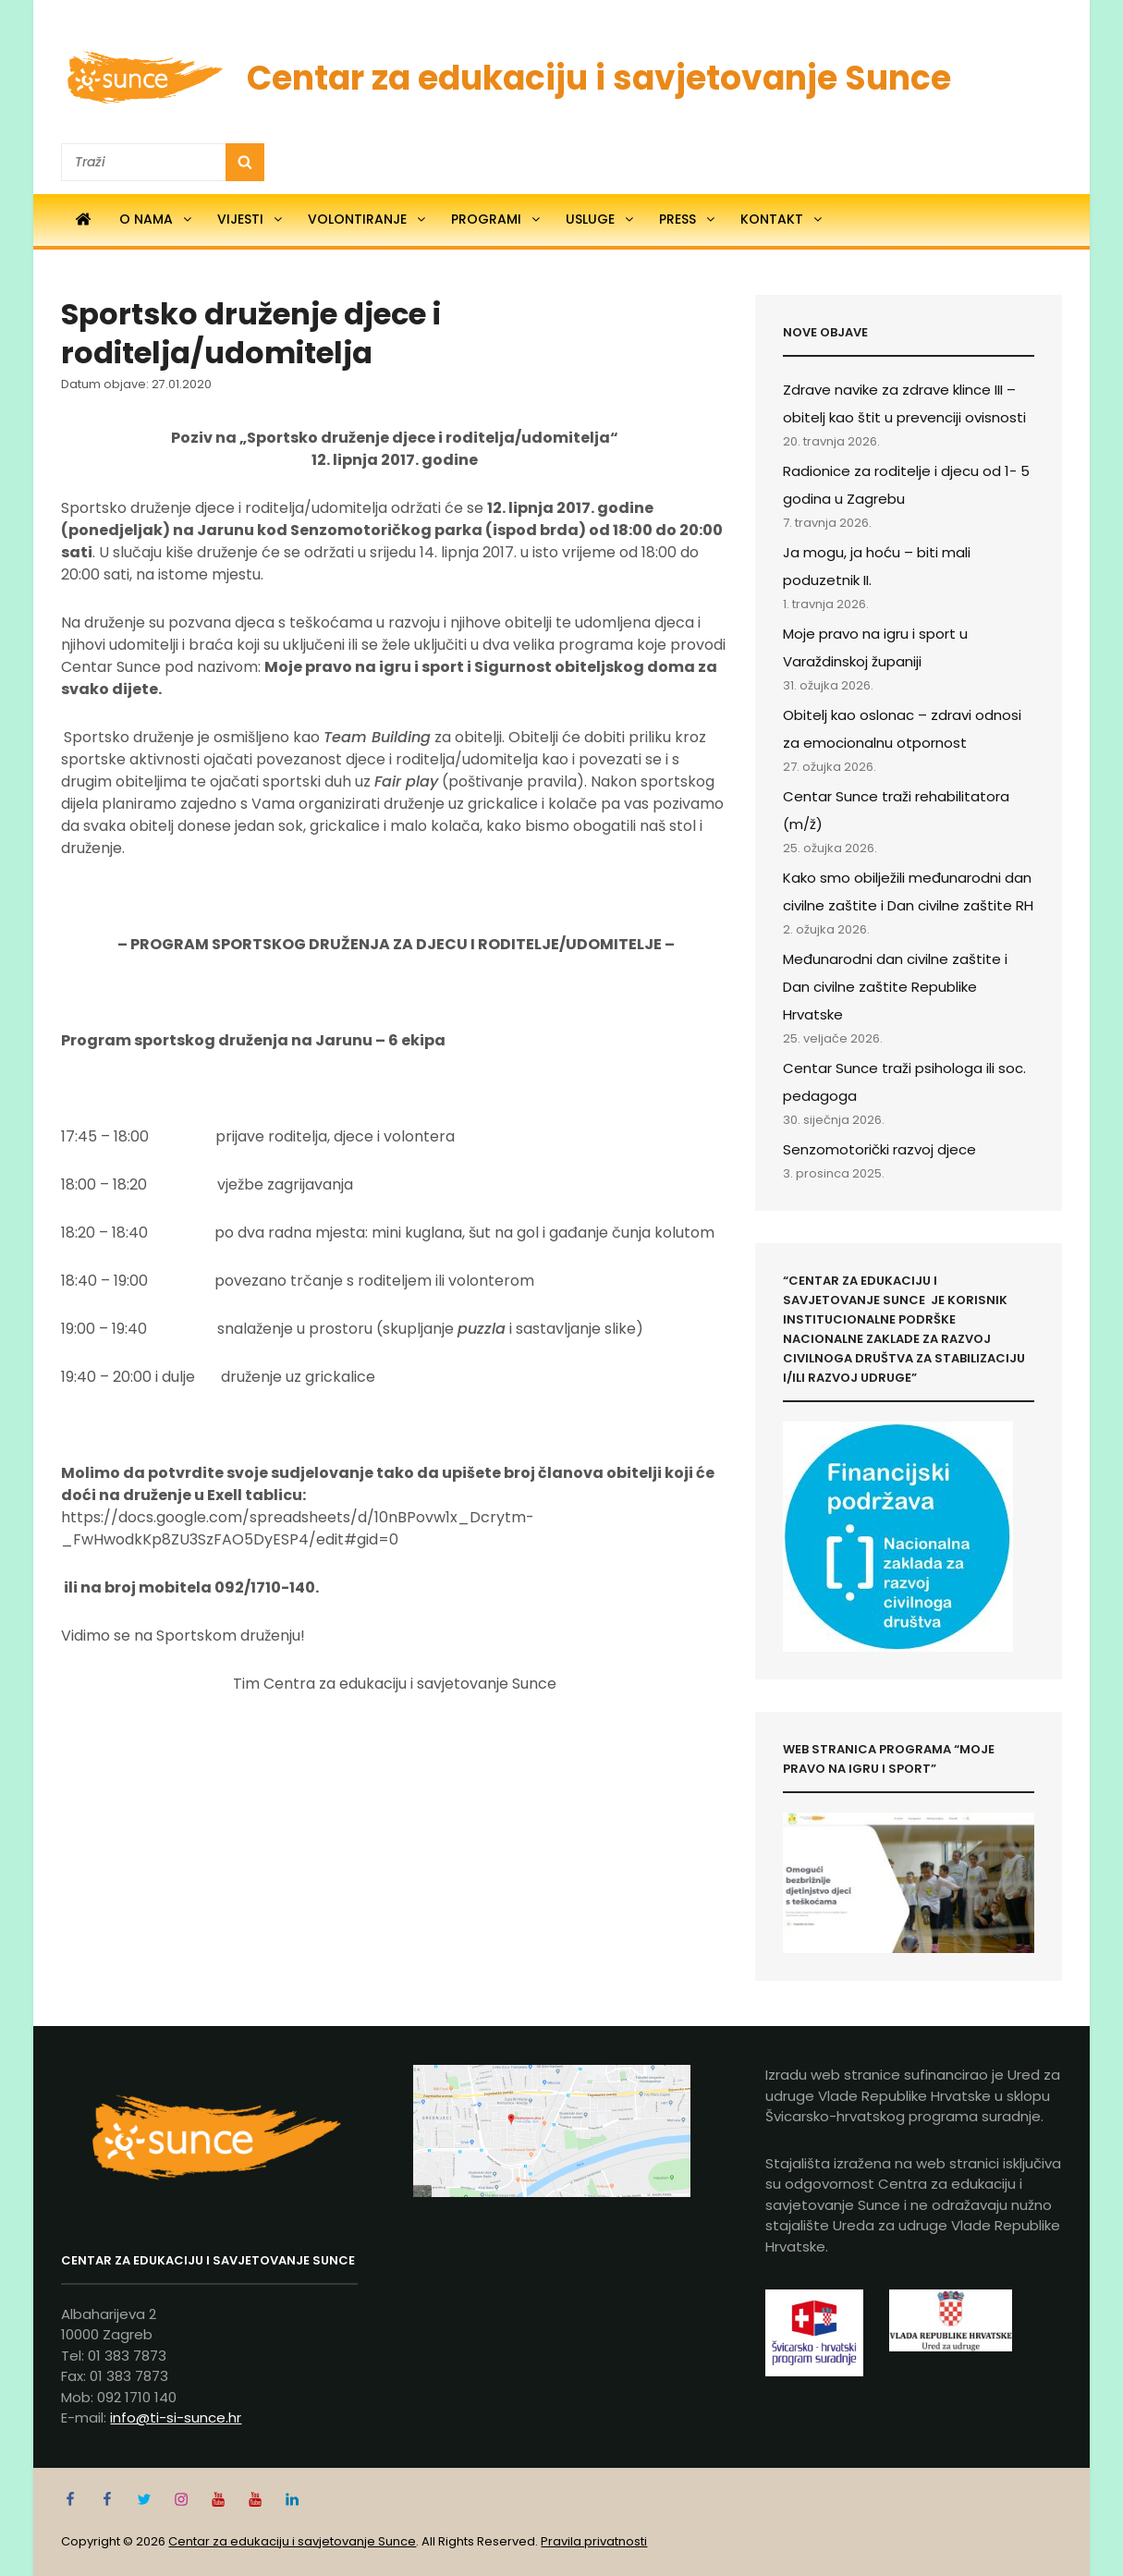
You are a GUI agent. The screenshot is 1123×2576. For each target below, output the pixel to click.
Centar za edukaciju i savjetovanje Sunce (599, 78)
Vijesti (251, 219)
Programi (497, 219)
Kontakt (782, 219)
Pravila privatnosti (594, 2541)
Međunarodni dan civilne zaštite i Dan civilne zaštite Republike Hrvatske (895, 986)
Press (688, 219)
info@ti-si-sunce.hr (175, 2417)
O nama (156, 219)
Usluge (601, 219)
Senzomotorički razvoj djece (879, 1149)
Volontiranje (368, 219)
